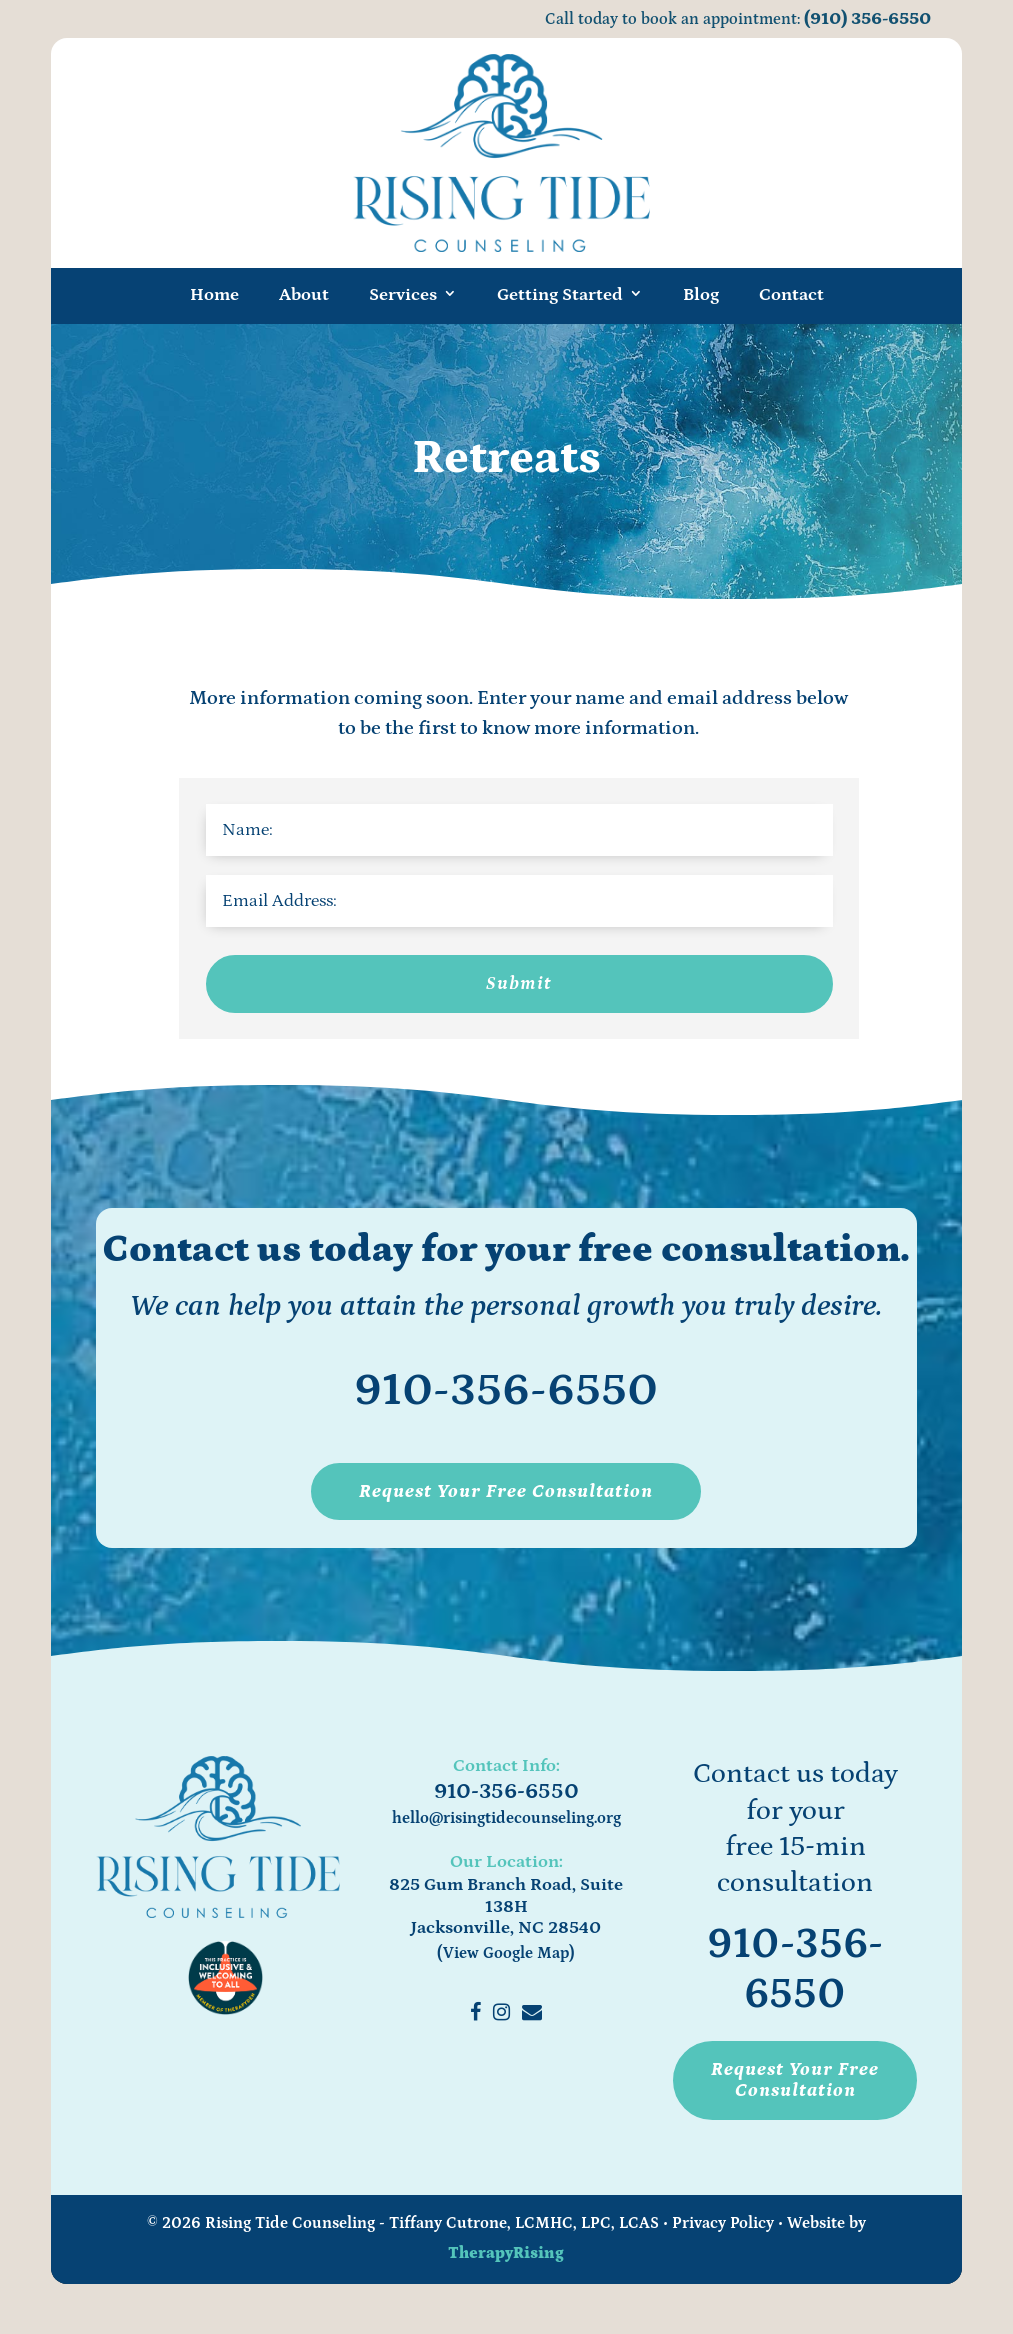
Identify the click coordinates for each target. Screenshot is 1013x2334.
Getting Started (560, 295)
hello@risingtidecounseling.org (506, 1818)
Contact (791, 295)
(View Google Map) (506, 1953)
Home (214, 295)
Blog (701, 295)
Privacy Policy (723, 2223)
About (304, 295)
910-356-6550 (506, 1390)
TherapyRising (506, 2253)
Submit (519, 983)
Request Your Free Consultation (506, 1491)
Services (403, 295)
